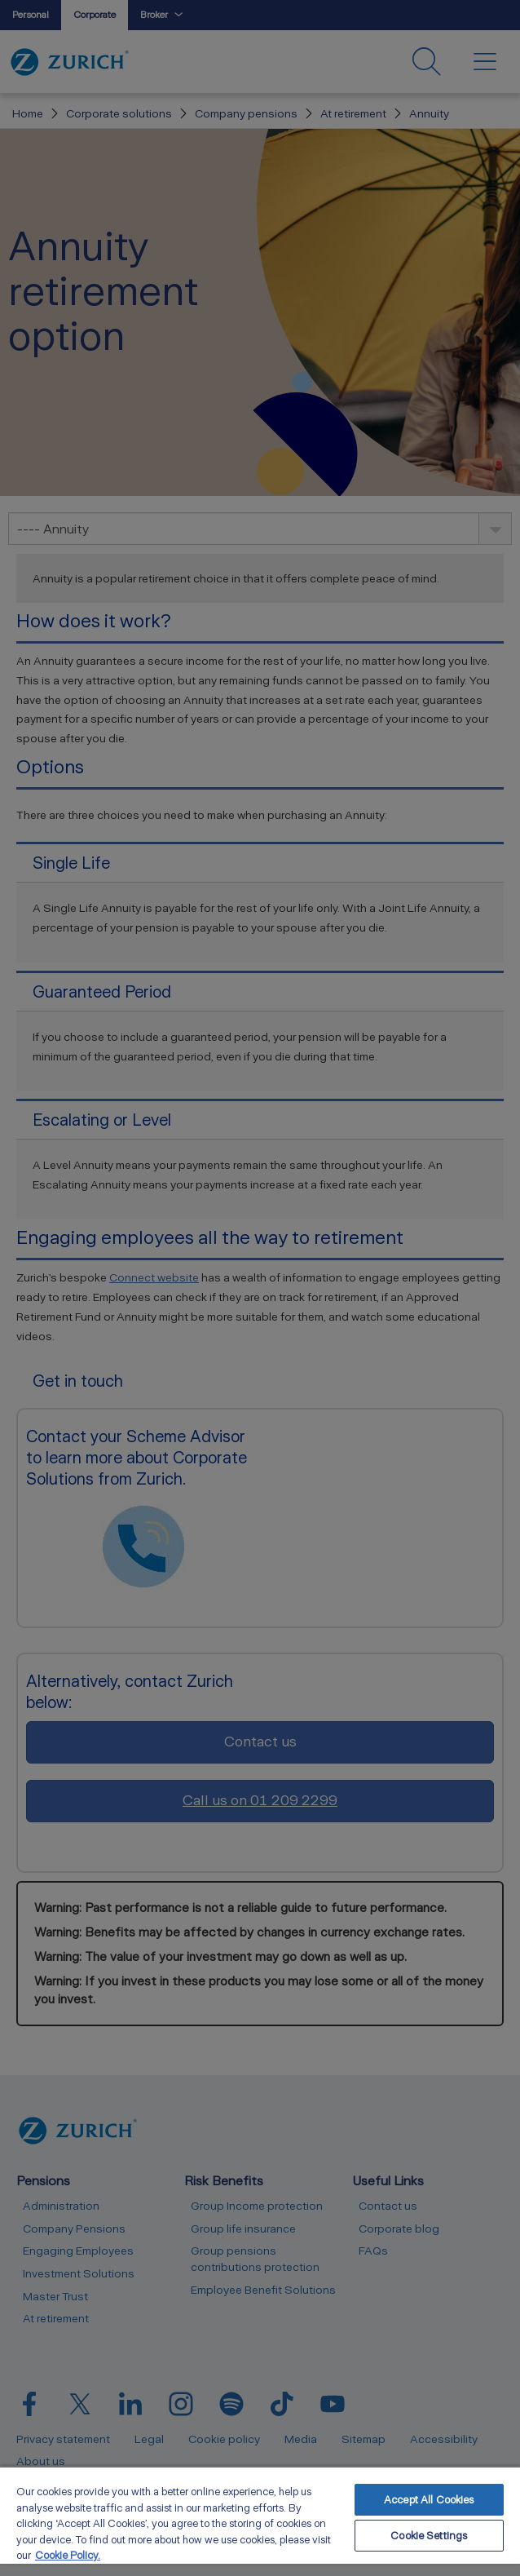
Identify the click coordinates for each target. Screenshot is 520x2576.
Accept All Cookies (429, 2500)
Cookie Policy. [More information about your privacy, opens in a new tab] (67, 2555)
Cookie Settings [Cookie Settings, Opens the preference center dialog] (428, 2536)
